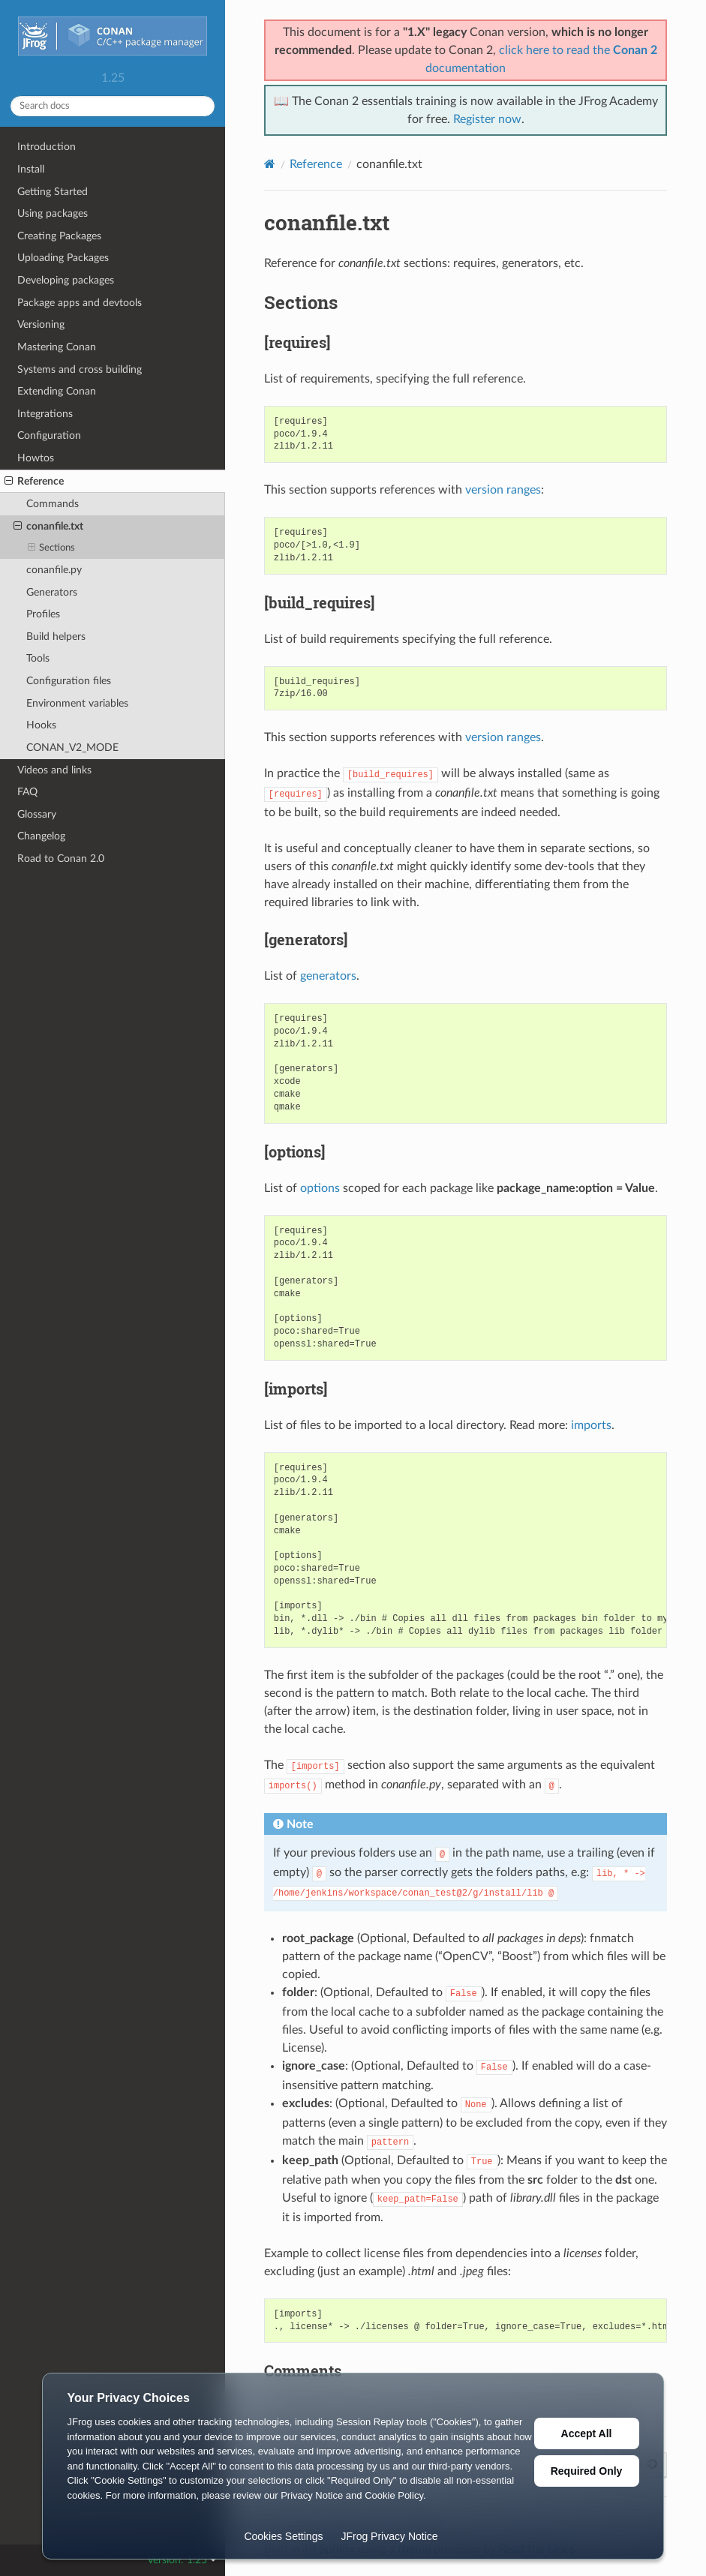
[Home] (269, 164)
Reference (34, 481)
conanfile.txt (48, 526)
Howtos (35, 458)
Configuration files (68, 680)
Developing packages (65, 280)
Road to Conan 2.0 (60, 858)
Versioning (41, 324)
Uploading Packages (63, 257)
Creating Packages (59, 236)
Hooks (41, 725)
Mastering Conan (56, 347)
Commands (52, 503)
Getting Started (52, 191)
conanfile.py (54, 569)
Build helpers (56, 636)
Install (30, 169)
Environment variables (77, 703)
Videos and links (54, 770)
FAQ (27, 791)
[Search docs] (112, 106)
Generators (51, 592)
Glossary (36, 814)
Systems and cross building (79, 369)
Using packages (52, 213)
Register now (487, 119)
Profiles (43, 614)
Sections (52, 548)
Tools (38, 658)
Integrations (45, 413)
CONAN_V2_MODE (72, 747)
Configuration (49, 435)
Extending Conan (56, 391)
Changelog (41, 836)
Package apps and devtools (79, 302)
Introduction (46, 146)
